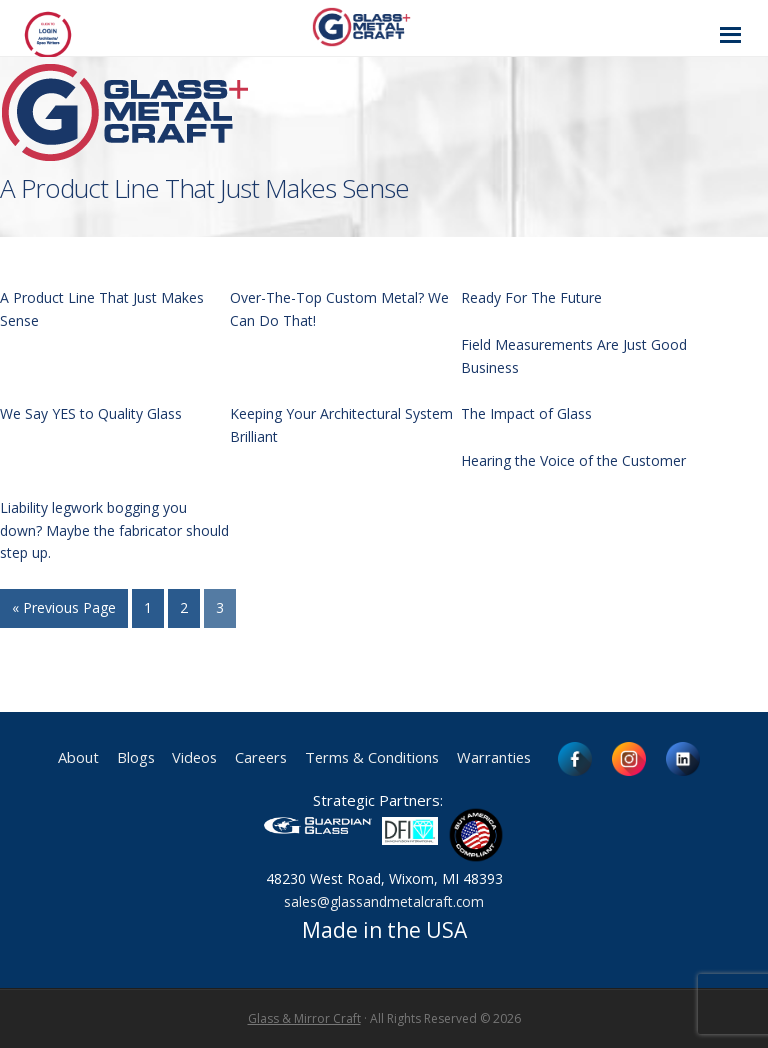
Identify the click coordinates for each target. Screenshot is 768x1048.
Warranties (509, 758)
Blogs (121, 758)
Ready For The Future (531, 297)
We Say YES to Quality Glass (91, 413)
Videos (184, 758)
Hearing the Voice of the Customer (573, 460)
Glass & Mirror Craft (304, 1018)
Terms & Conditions (377, 758)
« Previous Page (64, 607)
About (60, 758)
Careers (256, 758)
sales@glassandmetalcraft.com (384, 901)
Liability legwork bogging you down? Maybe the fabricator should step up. (114, 530)
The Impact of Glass (526, 413)
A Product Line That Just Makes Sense (204, 188)
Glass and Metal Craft (381, 26)
